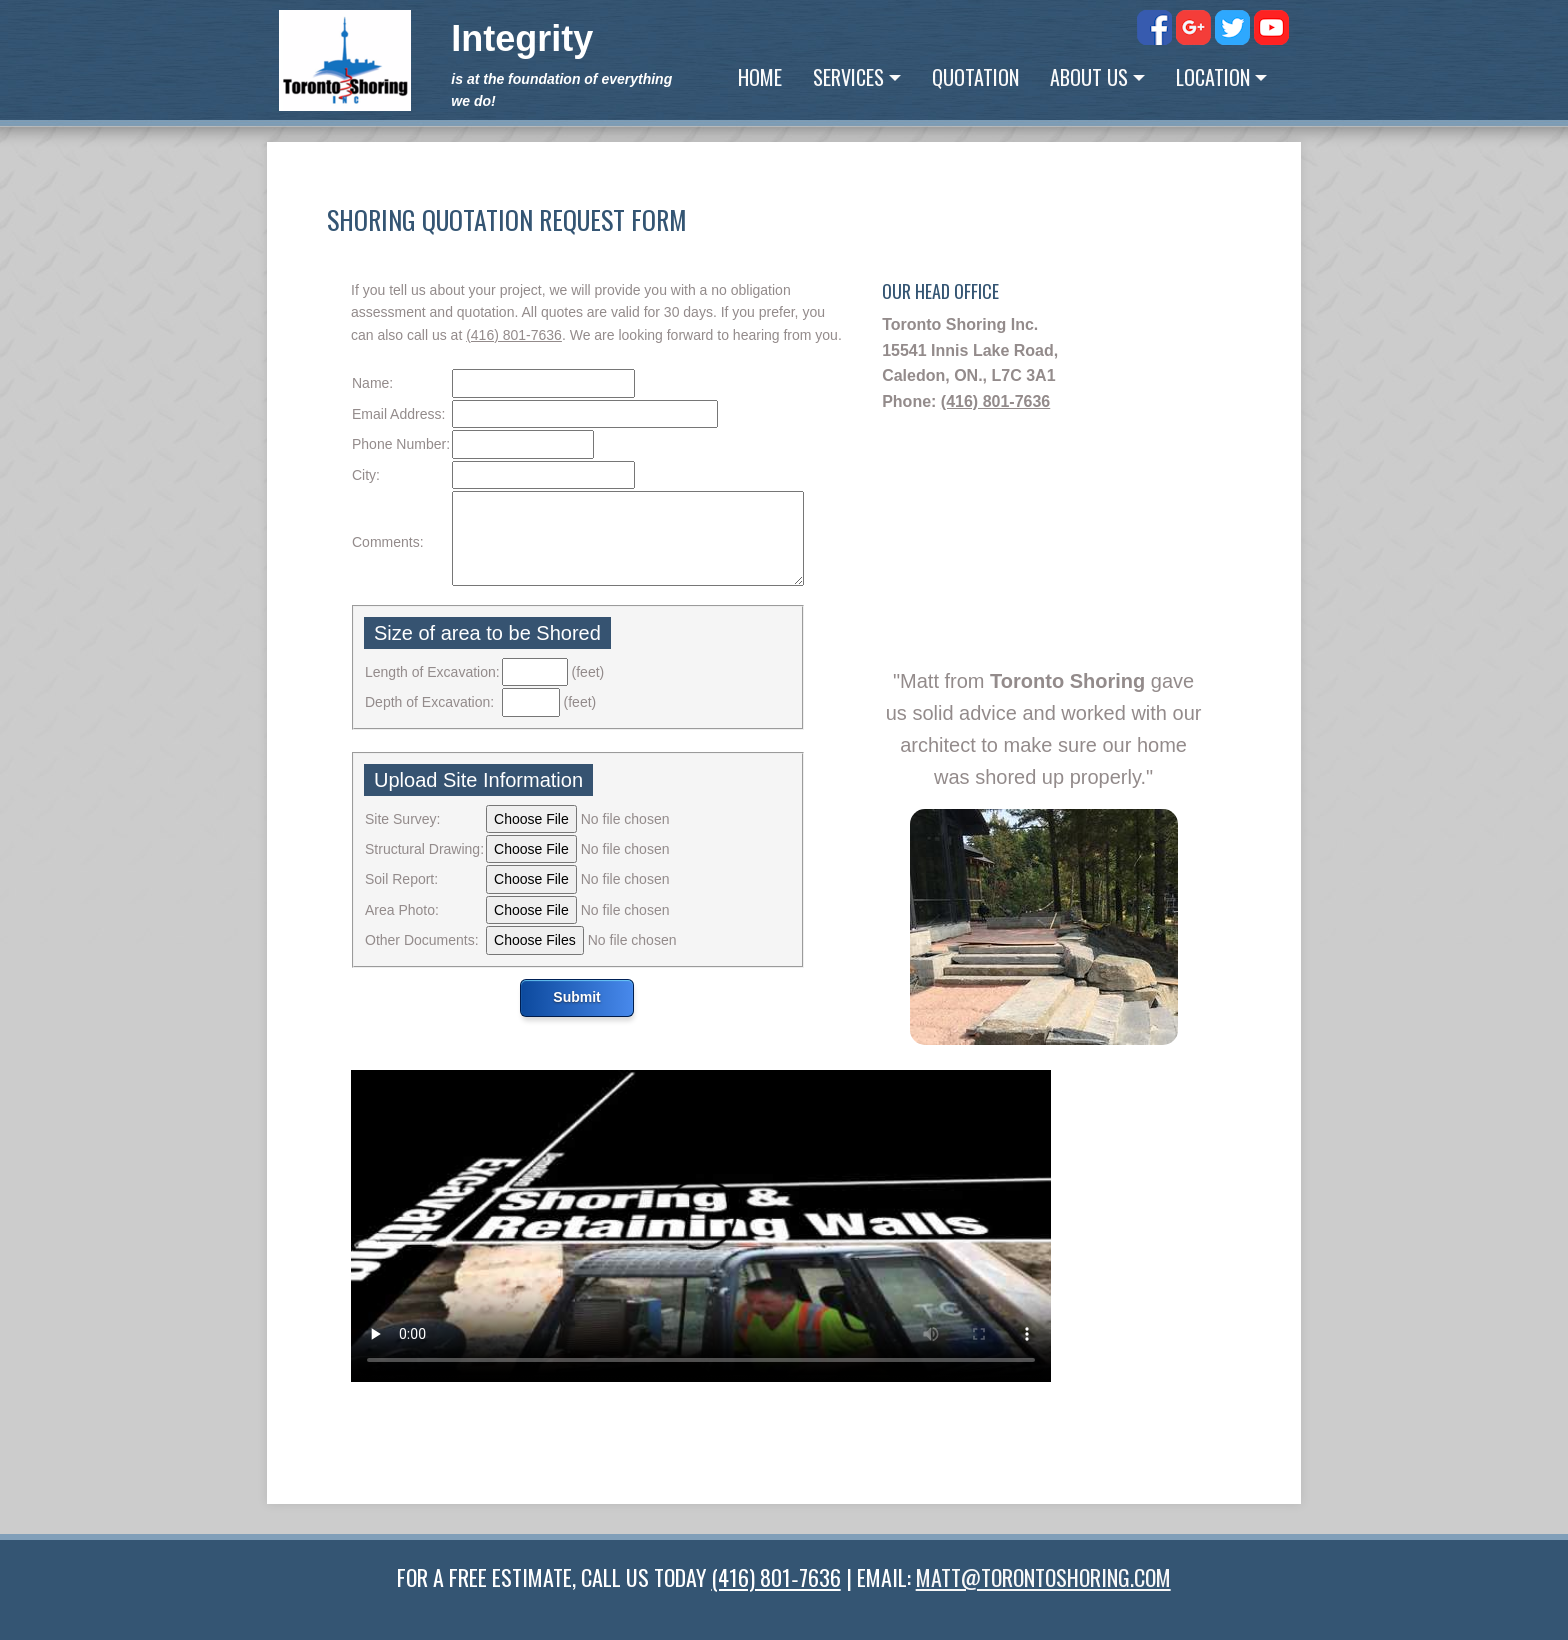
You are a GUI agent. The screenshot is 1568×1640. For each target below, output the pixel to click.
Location (1213, 77)
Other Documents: (422, 940)
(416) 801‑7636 (514, 335)
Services (848, 77)
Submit (576, 997)
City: (366, 475)
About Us (1089, 77)
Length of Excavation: (432, 672)
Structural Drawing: (424, 849)
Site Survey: (402, 819)
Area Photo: (402, 910)
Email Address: (398, 414)
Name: (372, 383)
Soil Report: (401, 879)
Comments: (388, 542)
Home (760, 77)
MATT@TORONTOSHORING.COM (1043, 1577)
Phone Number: (401, 444)
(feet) (588, 672)
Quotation (975, 77)
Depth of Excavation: (429, 702)
